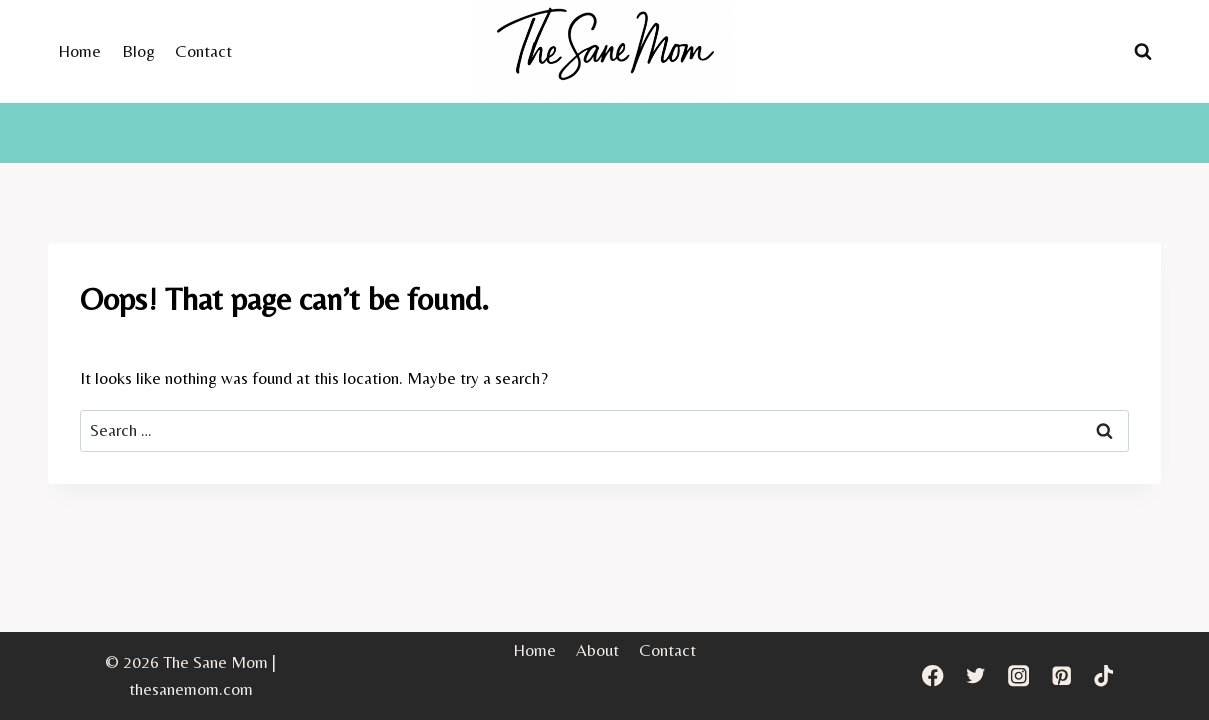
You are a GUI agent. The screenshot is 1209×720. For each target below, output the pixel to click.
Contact (203, 51)
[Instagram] (1018, 675)
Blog (138, 51)
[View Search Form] (1143, 51)
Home (79, 51)
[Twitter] (975, 675)
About (597, 650)
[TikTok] (1104, 675)
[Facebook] (932, 675)
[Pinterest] (1061, 675)
